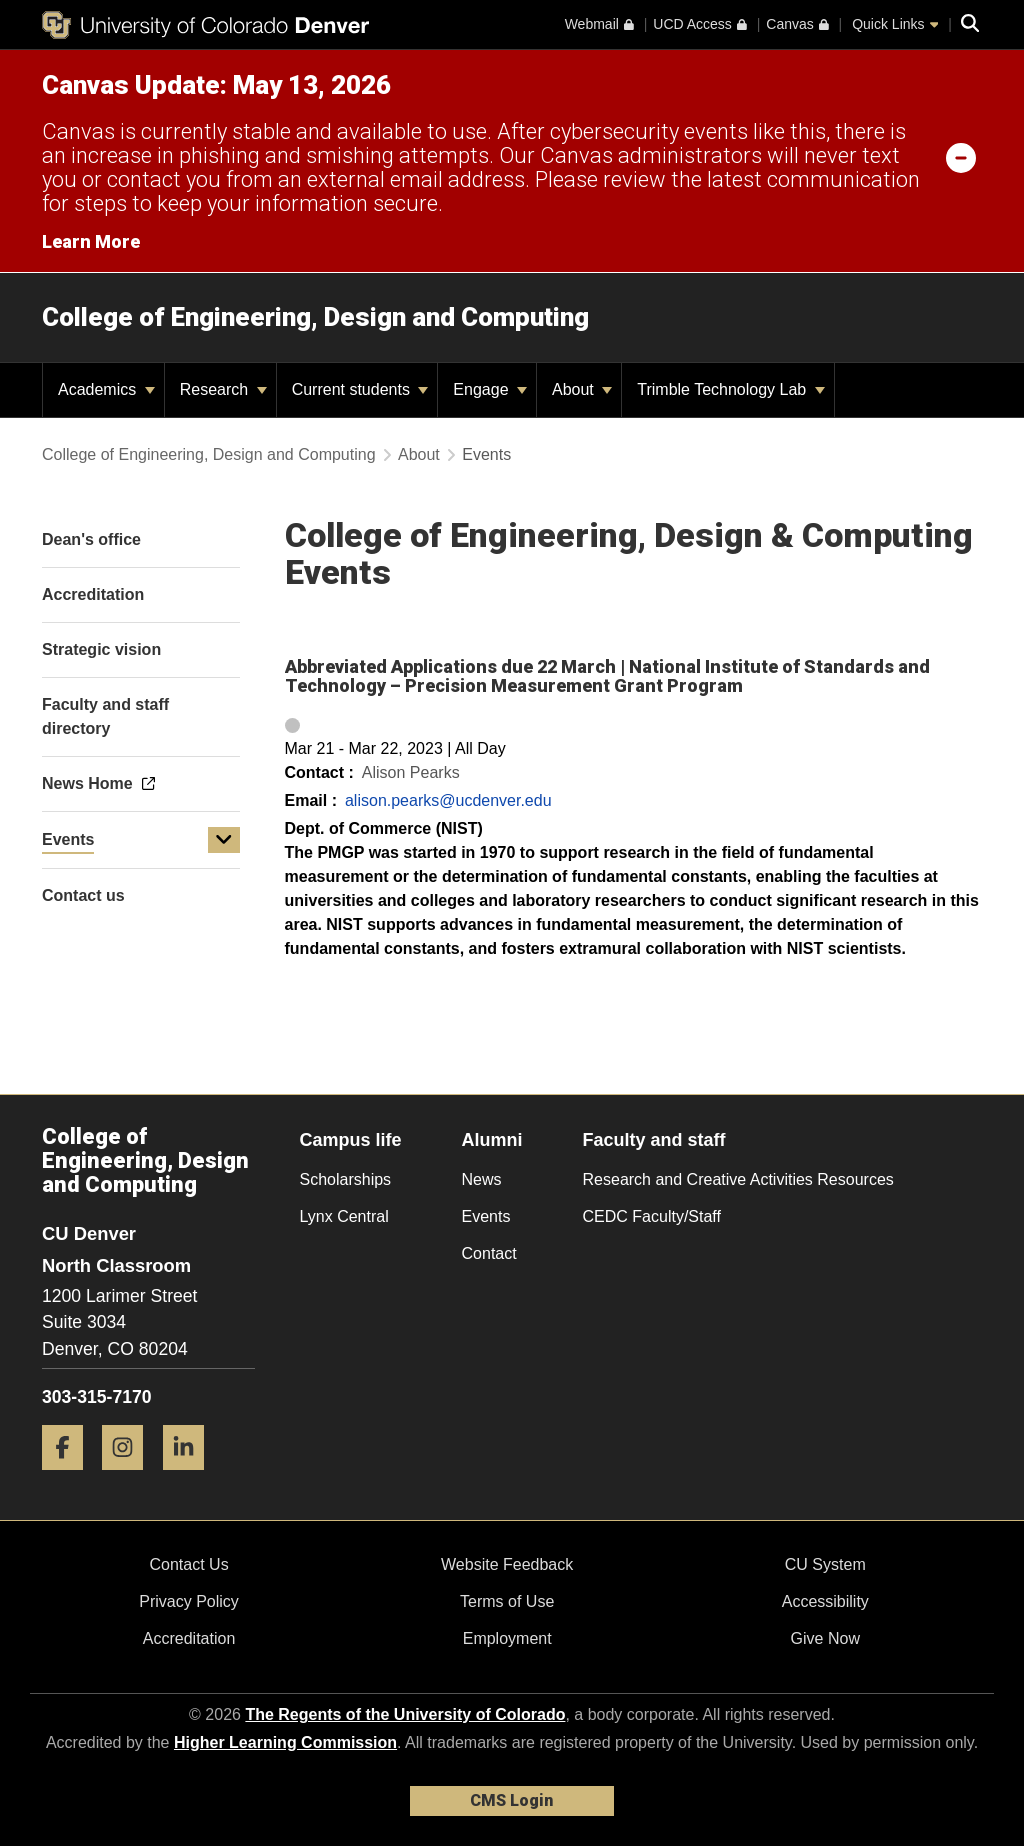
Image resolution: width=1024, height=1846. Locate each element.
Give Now (825, 1638)
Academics (106, 389)
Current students (360, 389)
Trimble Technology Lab (730, 389)
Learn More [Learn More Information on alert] (91, 241)
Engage (490, 389)
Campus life (351, 1140)
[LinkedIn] (191, 1477)
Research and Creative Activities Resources (738, 1179)
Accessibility (825, 1601)
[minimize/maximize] (961, 157)
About (582, 389)
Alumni (492, 1140)
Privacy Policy (189, 1601)
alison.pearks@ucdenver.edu (448, 800)
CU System (825, 1564)
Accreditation (189, 1638)
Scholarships (346, 1179)
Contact (489, 1253)
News (482, 1179)
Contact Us (188, 1564)
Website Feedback (507, 1564)
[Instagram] (130, 1477)
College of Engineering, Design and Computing (315, 317)
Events (68, 839)
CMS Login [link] (511, 1800)
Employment (507, 1638)
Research (223, 389)
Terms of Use (507, 1601)
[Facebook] (70, 1477)
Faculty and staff (654, 1140)
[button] (224, 840)
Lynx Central (344, 1216)
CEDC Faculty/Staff (652, 1216)
